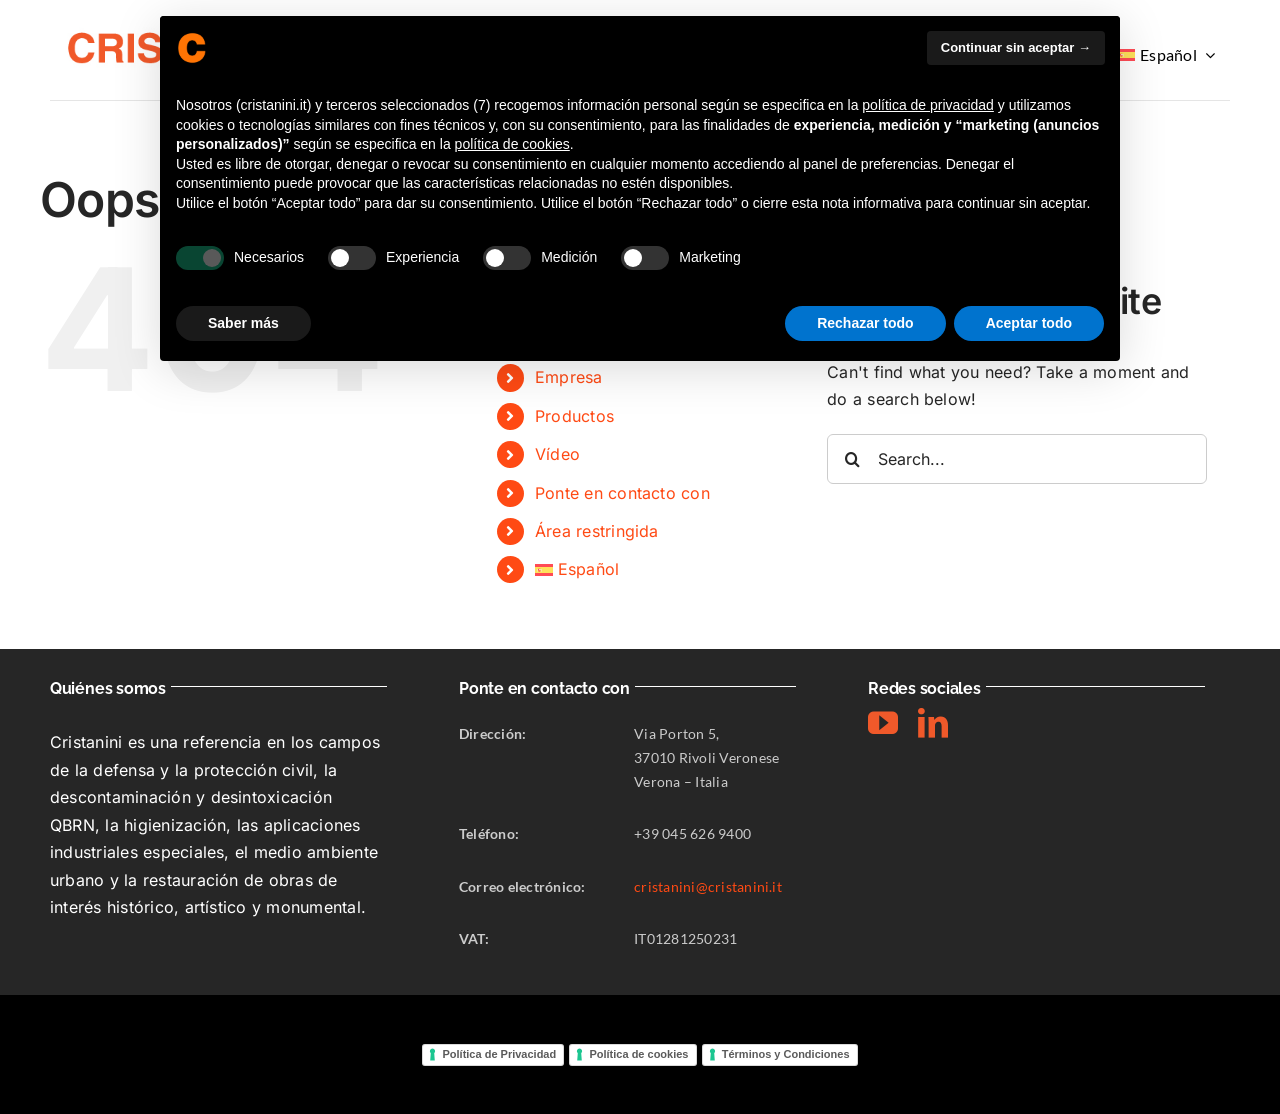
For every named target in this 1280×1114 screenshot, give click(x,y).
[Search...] (1017, 459)
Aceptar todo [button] (1029, 323)
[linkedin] (933, 723)
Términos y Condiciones (786, 1054)
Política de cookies (638, 1054)
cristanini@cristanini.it (708, 886)
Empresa (569, 377)
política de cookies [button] (512, 144)
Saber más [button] (243, 323)
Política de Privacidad (499, 1054)
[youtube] (883, 723)
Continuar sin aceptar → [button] (1016, 47)
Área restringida (597, 531)
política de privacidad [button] (928, 105)
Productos (574, 416)
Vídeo (557, 454)
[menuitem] (1168, 55)
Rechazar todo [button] (865, 323)
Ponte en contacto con (622, 493)
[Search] (852, 459)
